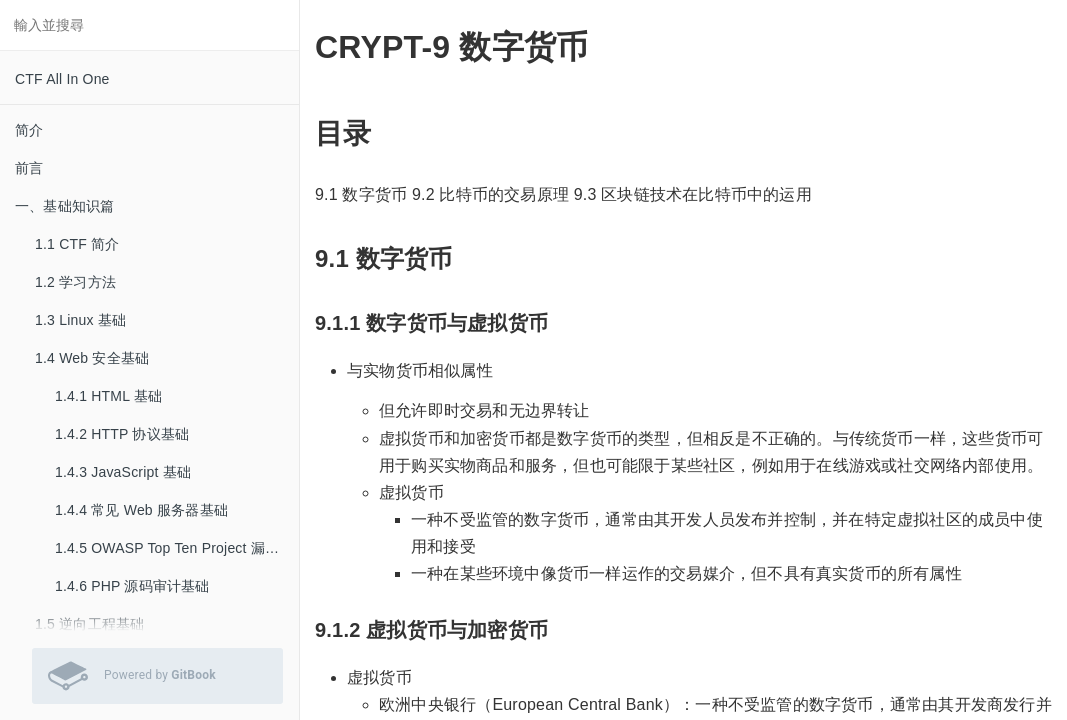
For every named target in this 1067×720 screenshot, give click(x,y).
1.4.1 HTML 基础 (108, 396)
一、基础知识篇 (64, 206)
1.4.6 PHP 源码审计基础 (132, 586)
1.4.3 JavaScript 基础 (123, 472)
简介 (29, 130)
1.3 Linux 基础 (80, 320)
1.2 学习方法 (75, 282)
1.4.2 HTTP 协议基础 (122, 434)
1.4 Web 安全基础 (92, 358)
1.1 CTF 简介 (77, 244)
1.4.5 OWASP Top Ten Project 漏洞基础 (177, 548)
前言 (29, 168)
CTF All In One (62, 79)
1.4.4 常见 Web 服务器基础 (141, 510)
